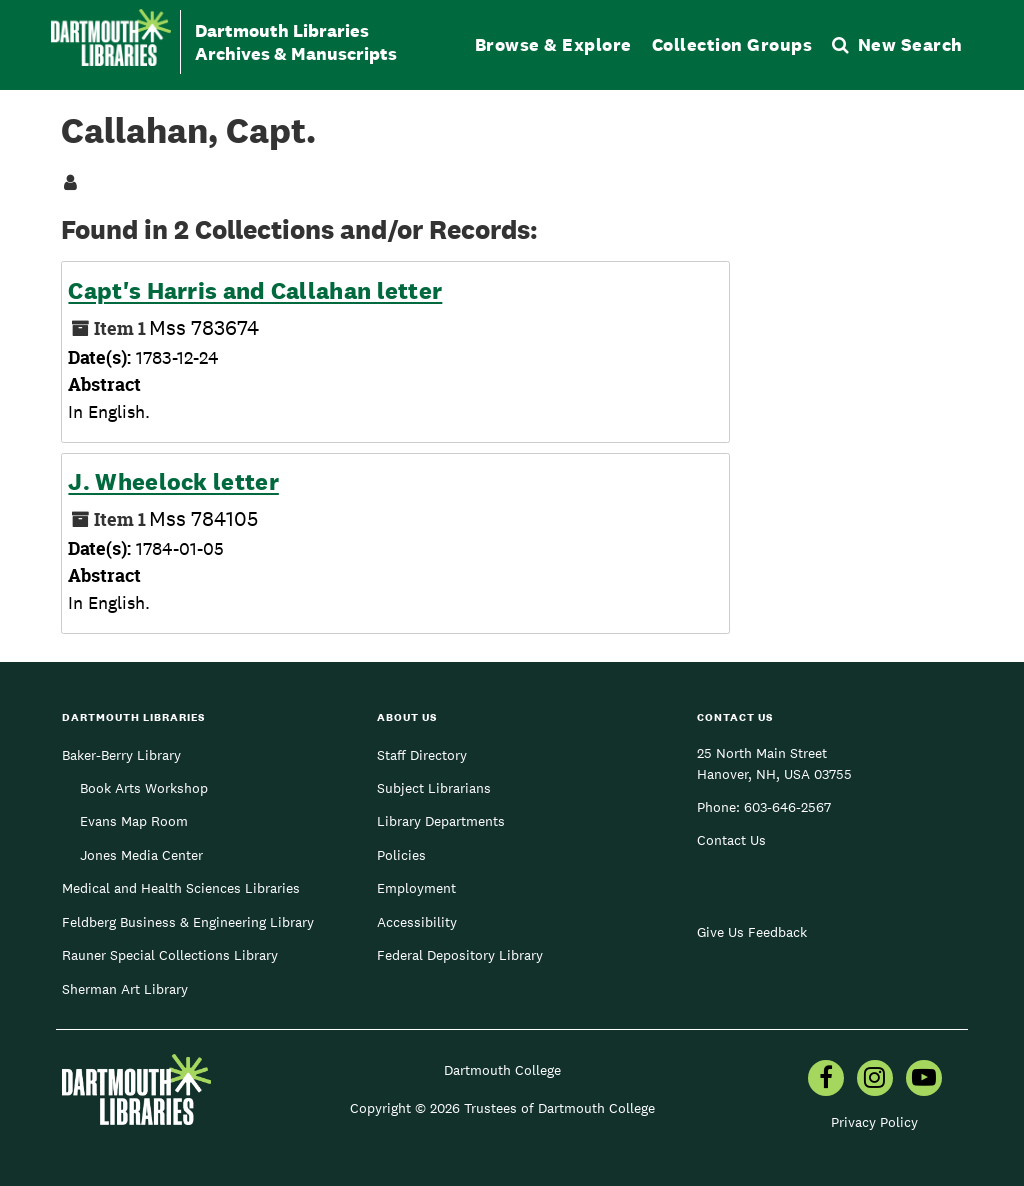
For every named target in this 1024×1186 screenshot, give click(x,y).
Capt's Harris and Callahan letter (255, 291)
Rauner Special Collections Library (170, 955)
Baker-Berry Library (121, 755)
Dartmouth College (502, 1070)
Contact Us (731, 840)
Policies (401, 855)
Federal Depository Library (460, 955)
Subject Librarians (434, 788)
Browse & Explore (553, 44)
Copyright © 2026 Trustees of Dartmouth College (502, 1108)
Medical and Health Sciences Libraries (181, 888)
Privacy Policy (874, 1122)
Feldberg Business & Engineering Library (188, 922)
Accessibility (417, 922)
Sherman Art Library (125, 989)
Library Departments (441, 821)
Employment (416, 888)
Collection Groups (732, 44)
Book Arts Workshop (144, 788)
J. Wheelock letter (173, 482)
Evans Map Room (134, 821)
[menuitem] (826, 1080)
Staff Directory (422, 755)
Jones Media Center (141, 855)
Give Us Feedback (752, 932)
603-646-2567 (787, 807)
